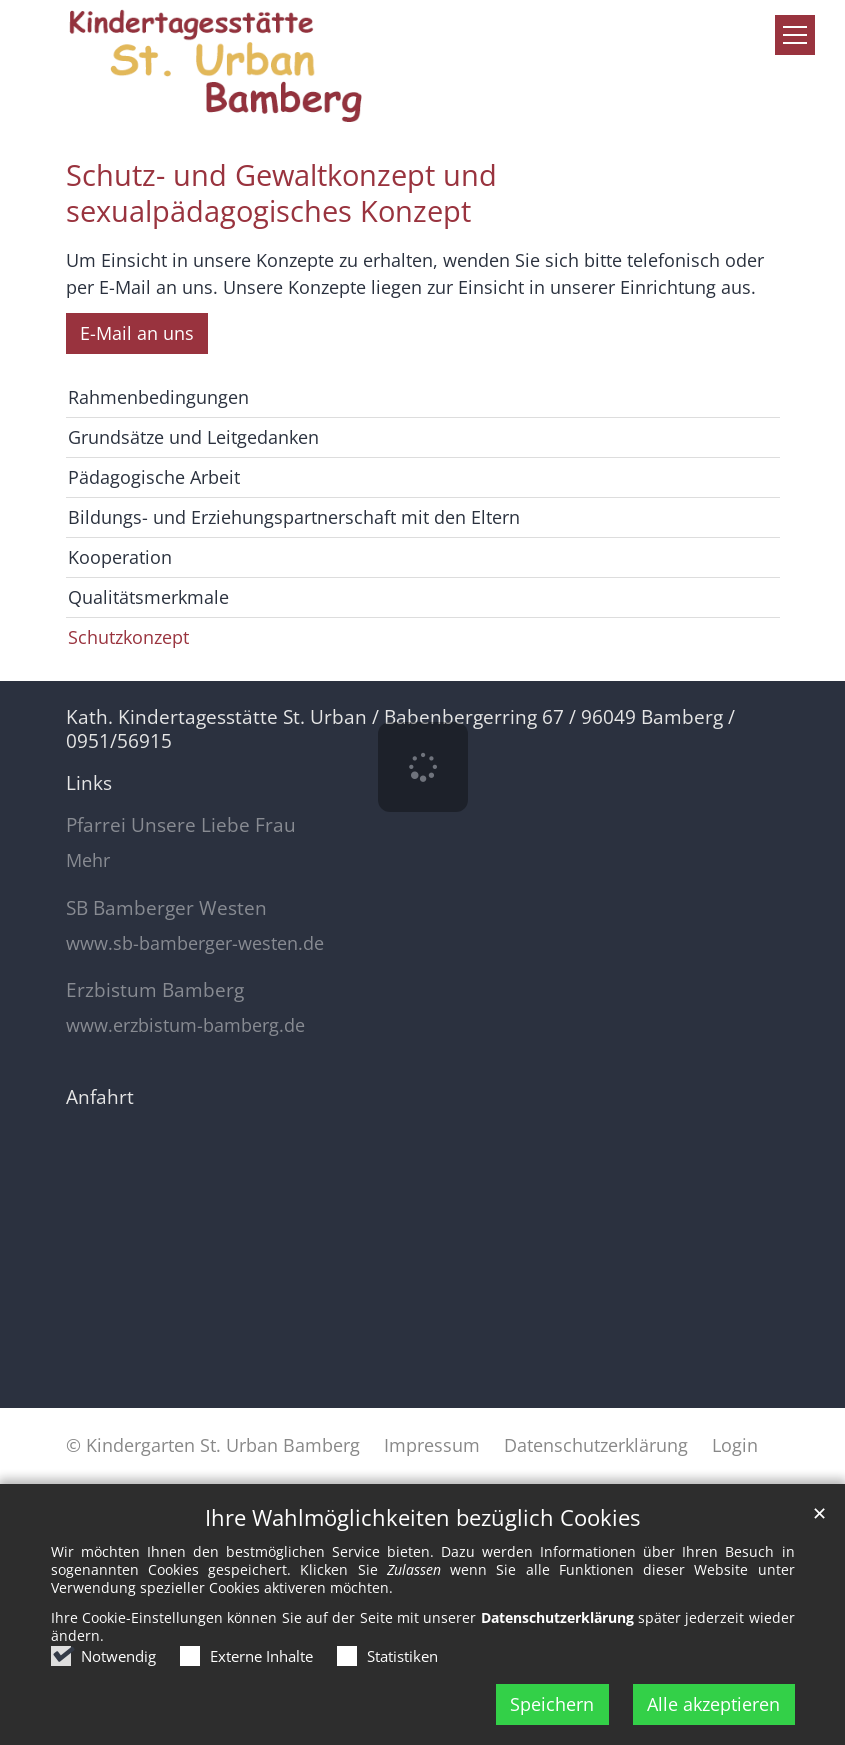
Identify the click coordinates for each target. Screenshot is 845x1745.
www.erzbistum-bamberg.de (185, 1025)
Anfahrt (100, 1097)
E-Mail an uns (137, 333)
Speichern (552, 1704)
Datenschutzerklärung (557, 1617)
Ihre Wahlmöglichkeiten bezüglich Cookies (422, 1517)
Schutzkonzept (128, 637)
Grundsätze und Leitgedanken (193, 437)
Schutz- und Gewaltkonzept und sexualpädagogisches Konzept (281, 193)
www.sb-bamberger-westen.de (195, 943)
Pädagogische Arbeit (154, 477)
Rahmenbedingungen (158, 397)
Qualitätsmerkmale (148, 597)
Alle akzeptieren (713, 1704)
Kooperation (120, 557)
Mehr (88, 860)
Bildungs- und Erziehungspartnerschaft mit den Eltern (294, 517)
